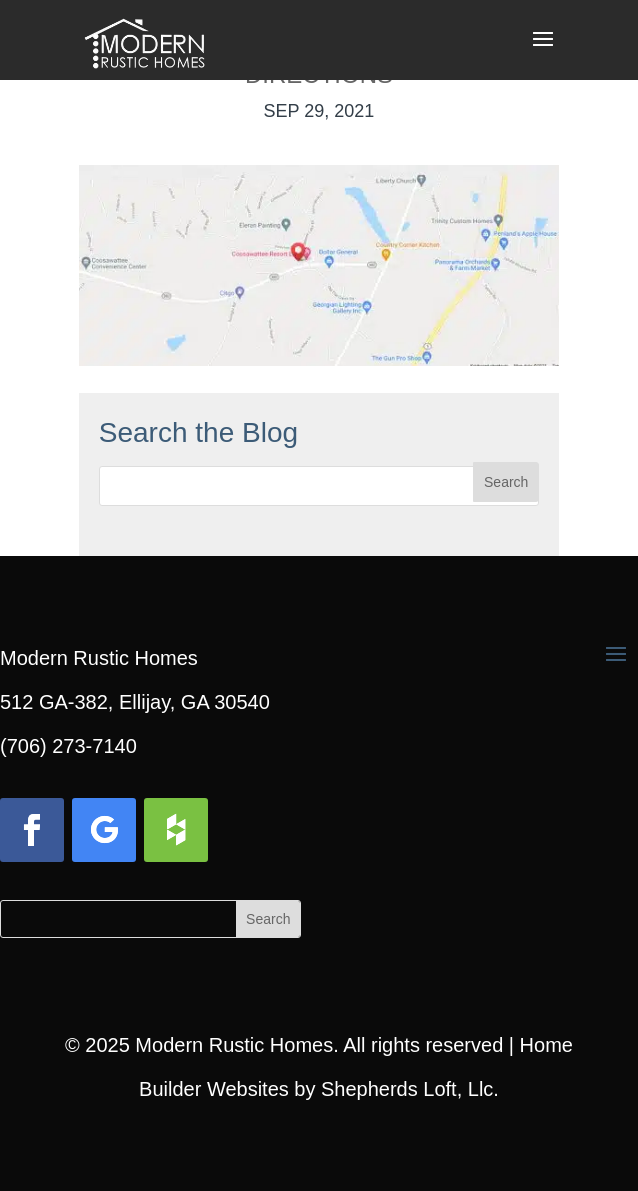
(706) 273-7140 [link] (68, 746)
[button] (543, 52)
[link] (144, 38)
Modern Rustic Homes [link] (234, 1045)
